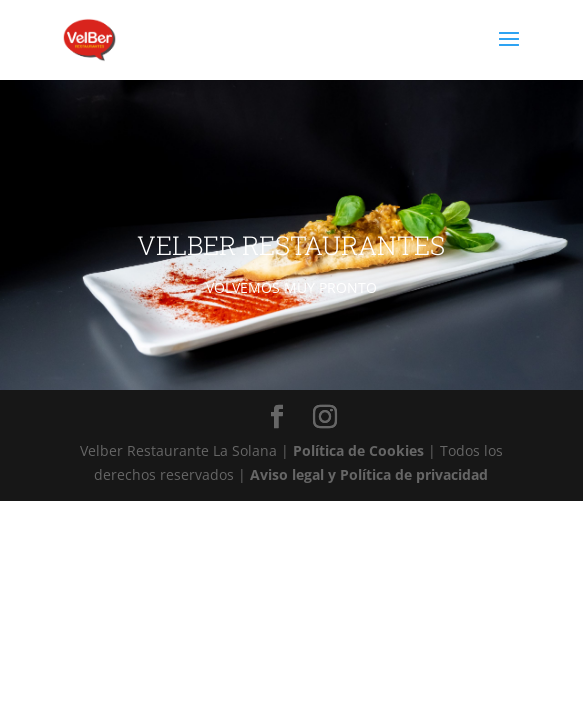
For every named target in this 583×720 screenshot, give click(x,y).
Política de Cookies (360, 450)
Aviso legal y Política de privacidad (369, 474)
